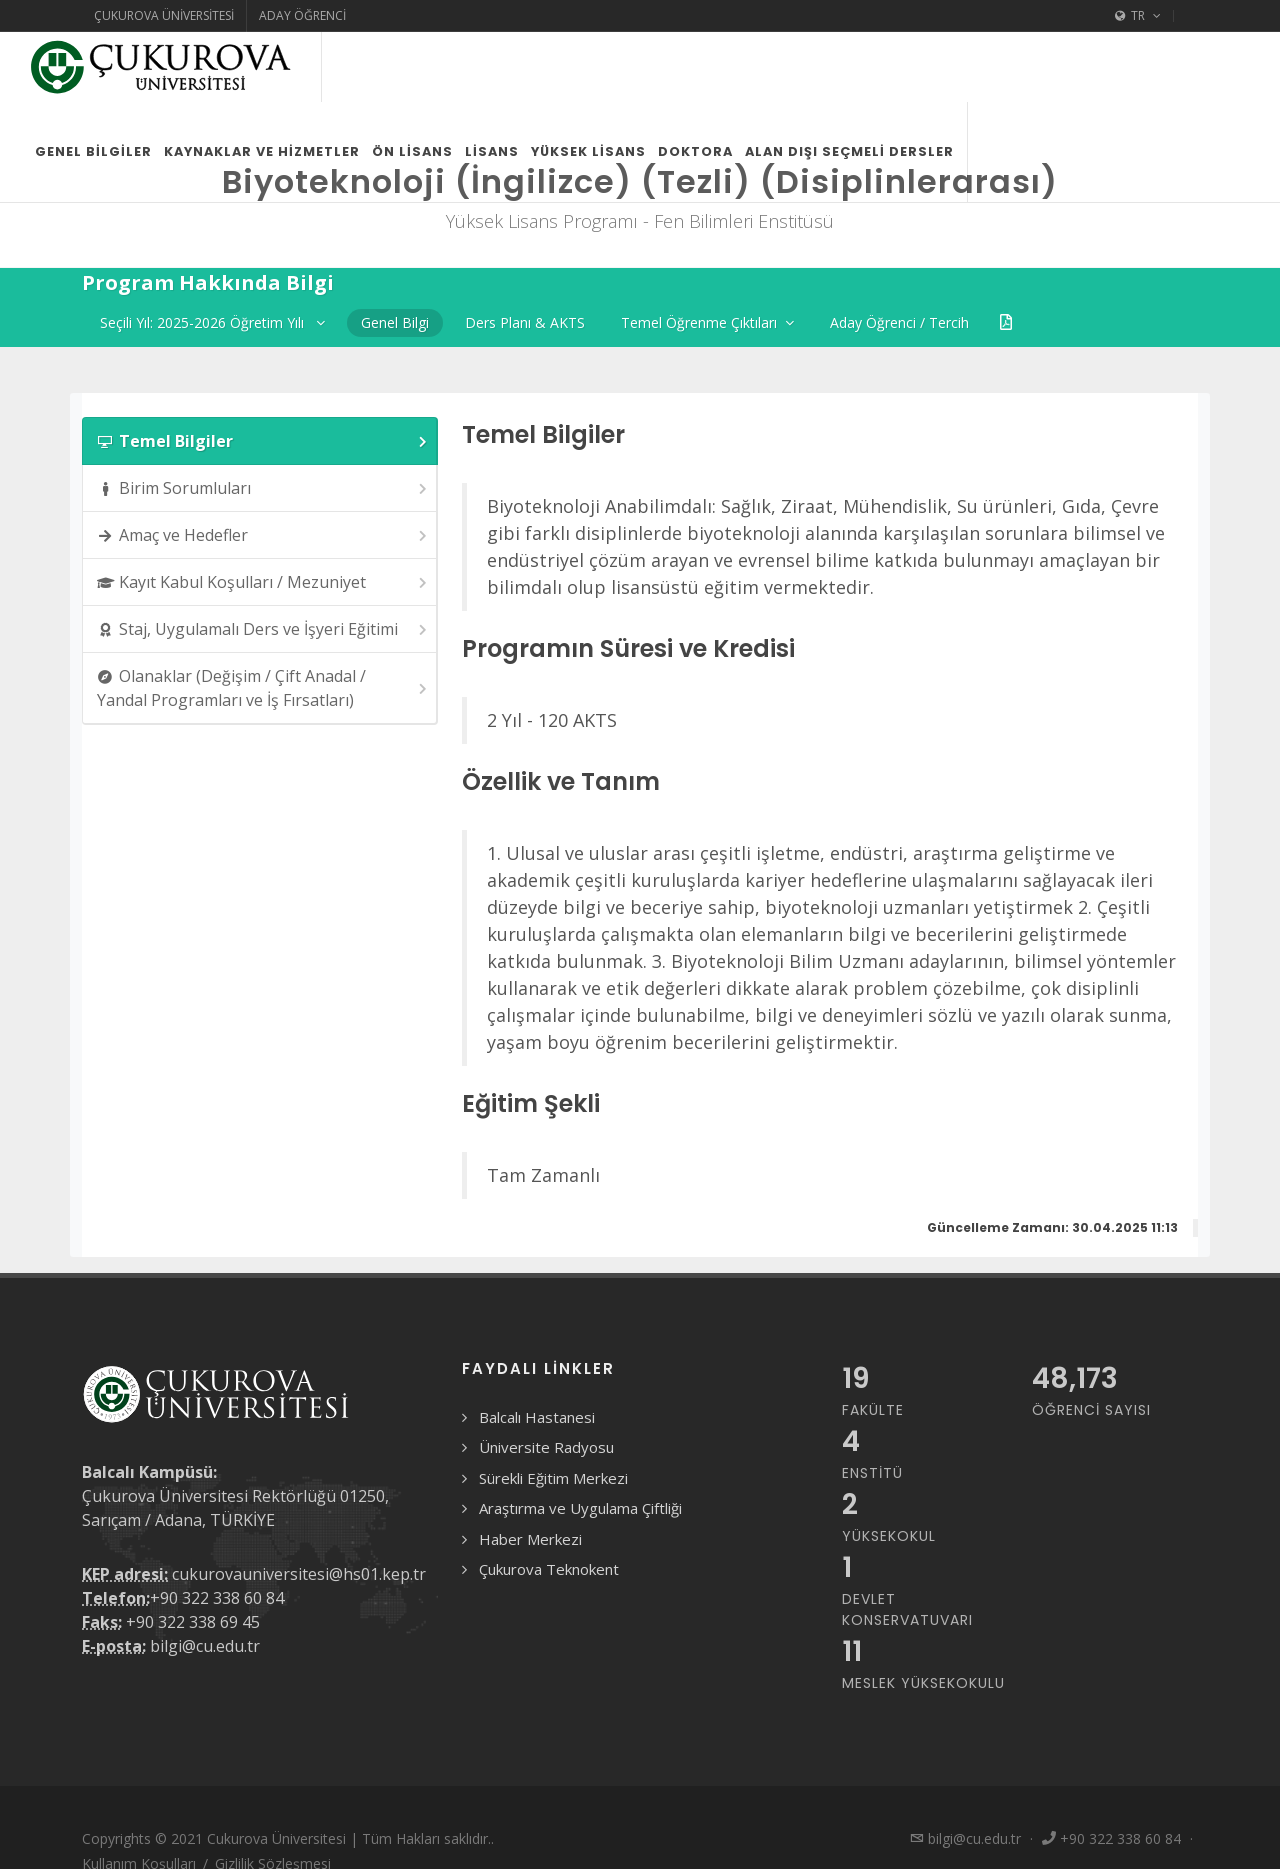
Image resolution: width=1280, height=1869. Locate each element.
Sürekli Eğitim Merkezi (553, 1478)
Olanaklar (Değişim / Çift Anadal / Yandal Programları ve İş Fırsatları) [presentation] (263, 688)
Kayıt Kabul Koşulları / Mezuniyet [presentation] (263, 582)
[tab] (260, 441)
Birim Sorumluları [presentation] (263, 488)
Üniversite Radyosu (546, 1447)
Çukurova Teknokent (549, 1569)
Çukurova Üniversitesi (164, 15)
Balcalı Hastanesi (537, 1417)
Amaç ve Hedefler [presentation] (263, 535)
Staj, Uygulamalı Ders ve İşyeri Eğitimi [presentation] (263, 629)
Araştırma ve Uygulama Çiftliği (580, 1508)
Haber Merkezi (530, 1539)
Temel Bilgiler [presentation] (263, 441)
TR (1138, 16)
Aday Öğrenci (302, 15)
